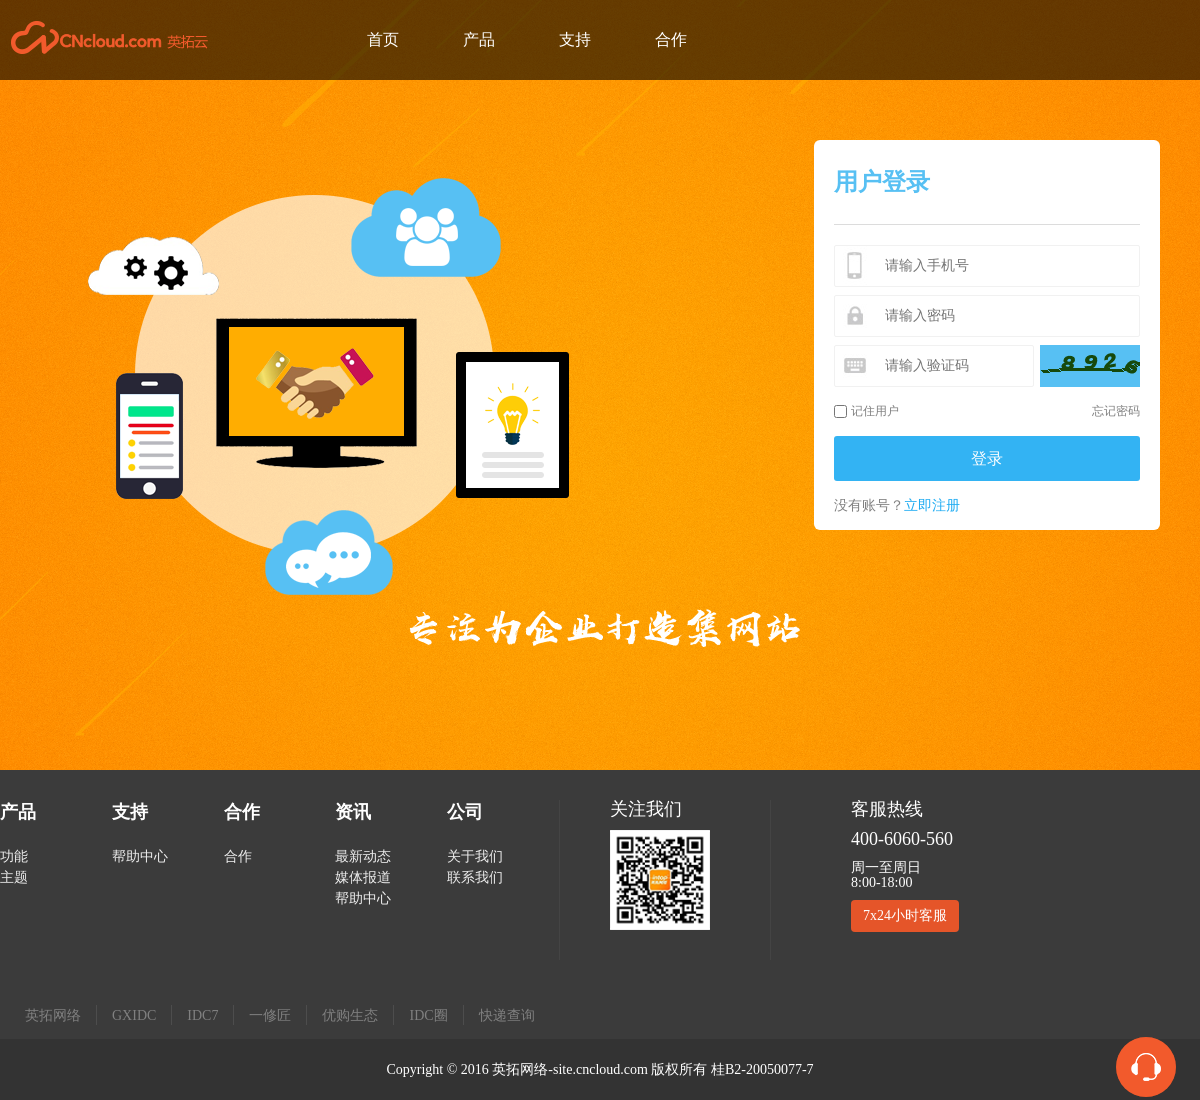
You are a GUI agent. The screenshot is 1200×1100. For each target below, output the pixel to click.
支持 (575, 39)
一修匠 (270, 1015)
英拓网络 (53, 1015)
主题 (14, 877)
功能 (14, 856)
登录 (987, 458)
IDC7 (202, 1015)
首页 (383, 39)
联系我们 (475, 877)
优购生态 (350, 1015)
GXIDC (134, 1015)
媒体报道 (363, 877)
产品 (479, 39)
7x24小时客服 (905, 915)
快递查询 (507, 1015)
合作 (671, 39)
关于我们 (475, 856)
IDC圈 (428, 1015)
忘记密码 (1116, 411)
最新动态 (363, 856)
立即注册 (932, 505)
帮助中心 (140, 856)
